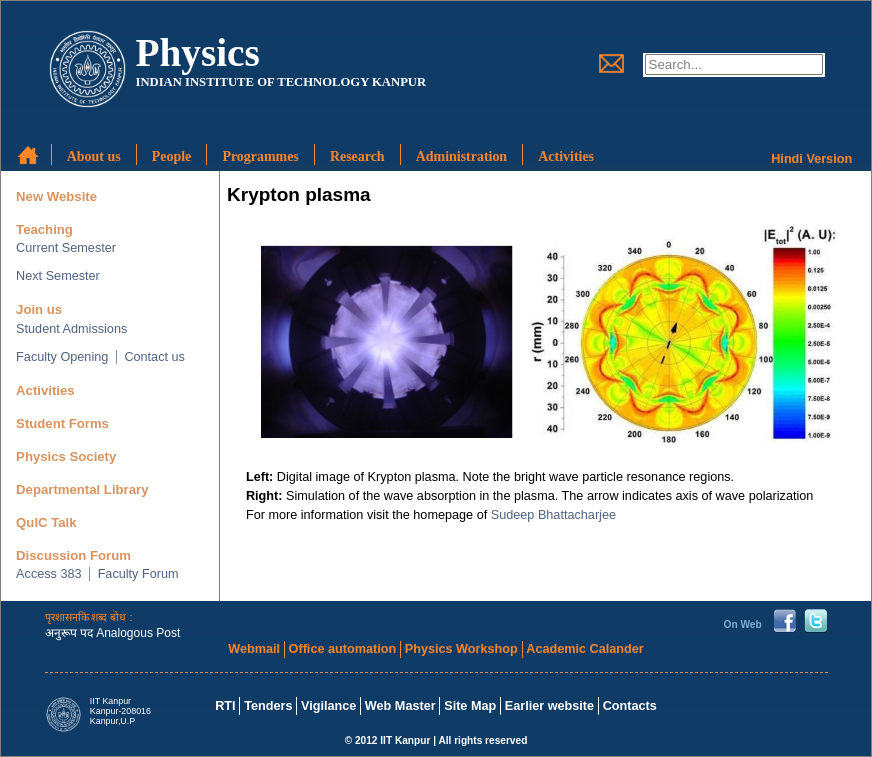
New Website (56, 196)
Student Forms (62, 423)
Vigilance (328, 706)
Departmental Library (82, 489)
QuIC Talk (46, 522)
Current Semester (66, 248)
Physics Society (66, 456)
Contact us (154, 357)
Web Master (400, 706)
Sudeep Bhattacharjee (553, 515)
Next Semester (58, 276)
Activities (45, 390)
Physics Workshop (461, 649)
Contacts (630, 706)
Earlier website (549, 706)
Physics (197, 52)
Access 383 (48, 574)
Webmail (254, 649)
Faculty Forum (138, 574)
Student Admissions (71, 329)
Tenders (268, 706)
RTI (225, 706)
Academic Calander (584, 649)
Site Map (470, 706)
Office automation (343, 649)
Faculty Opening (62, 357)
